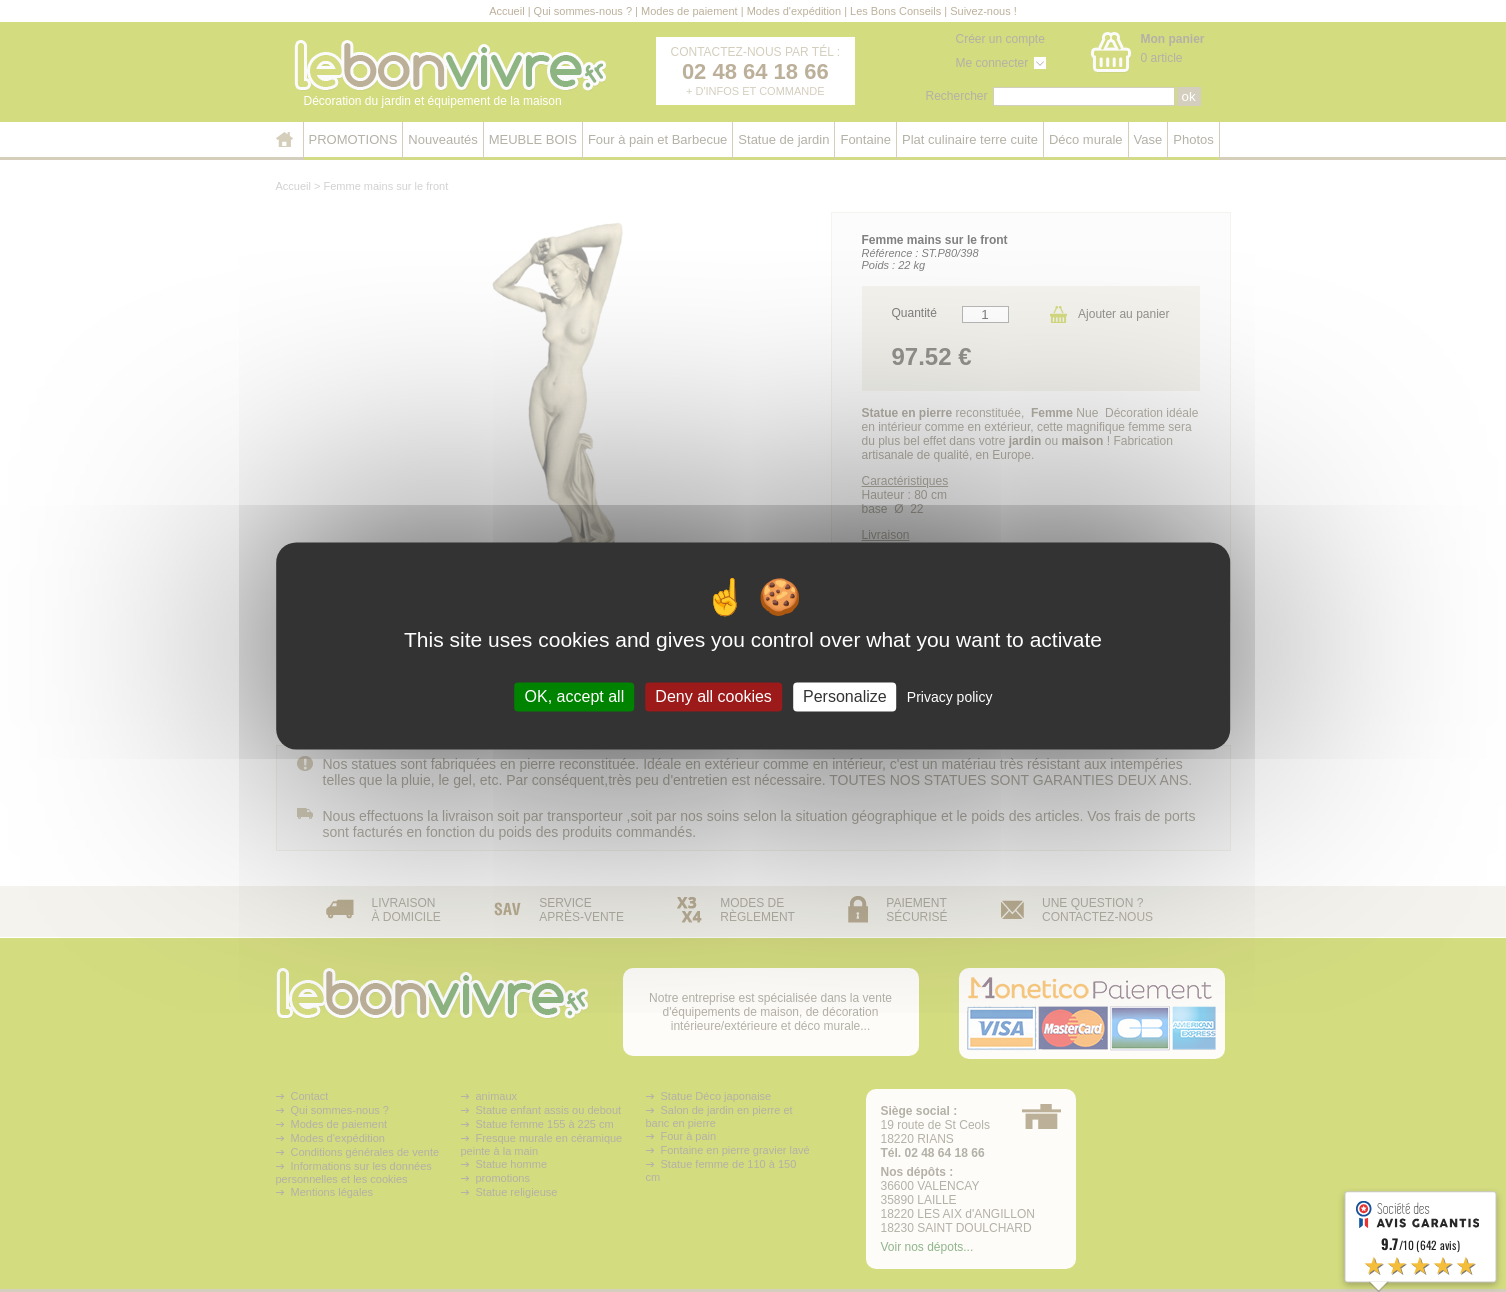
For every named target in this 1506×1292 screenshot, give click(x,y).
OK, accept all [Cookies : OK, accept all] (575, 696)
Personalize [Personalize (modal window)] (845, 696)
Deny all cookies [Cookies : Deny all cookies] (713, 696)
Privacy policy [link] (950, 697)
